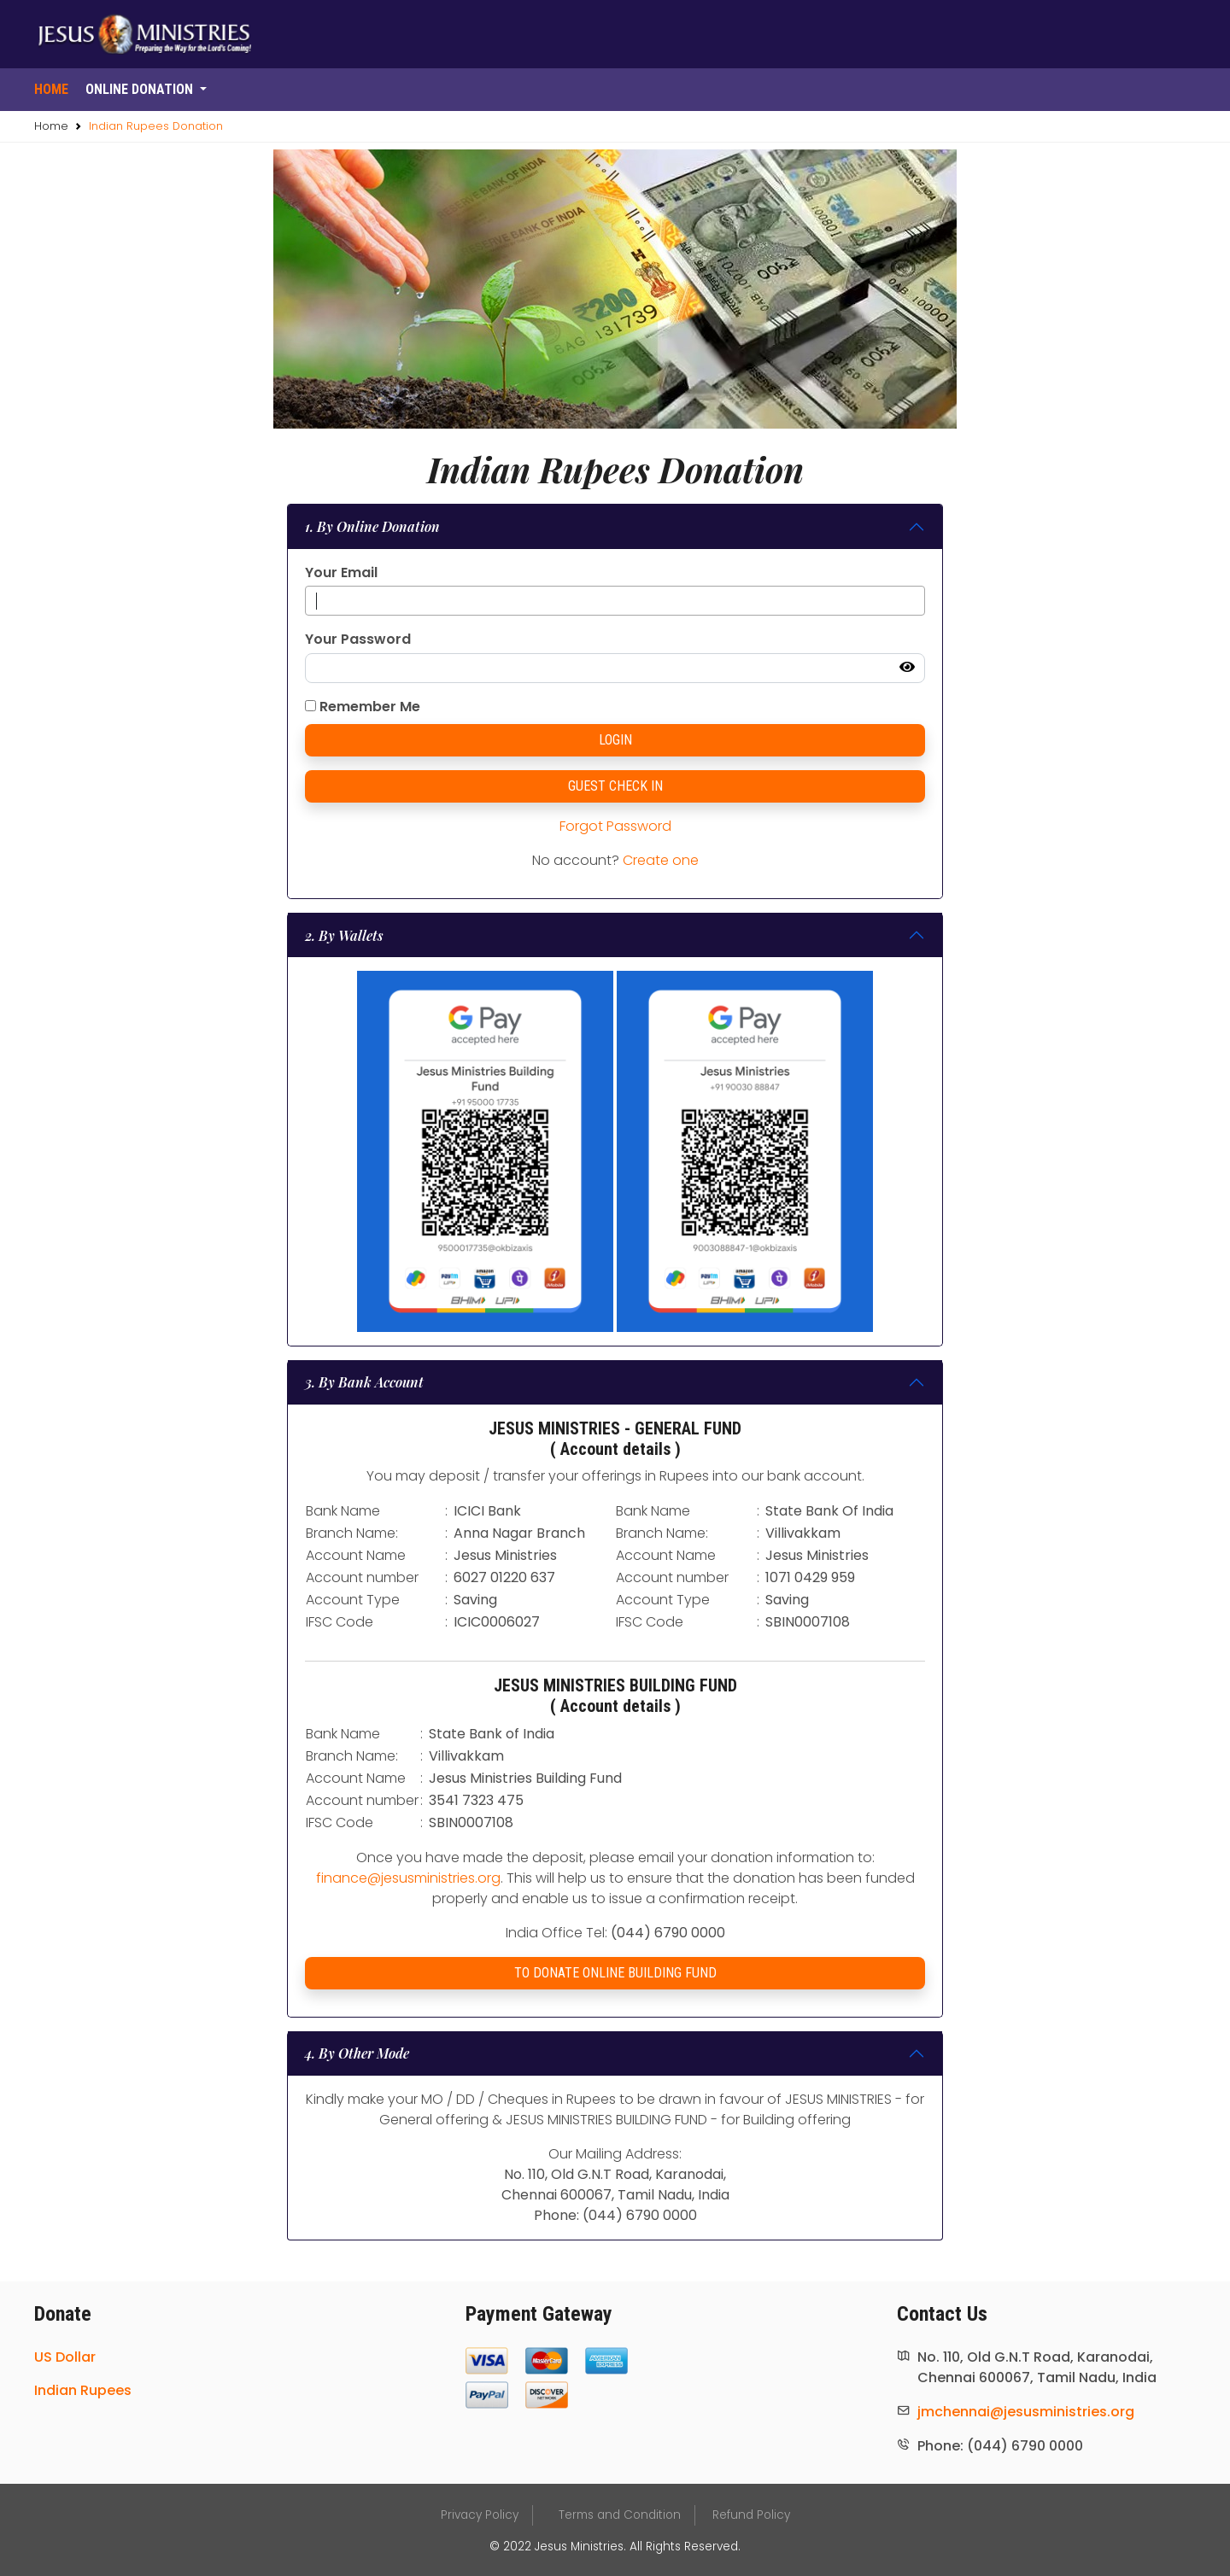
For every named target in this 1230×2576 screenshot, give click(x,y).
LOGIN (615, 740)
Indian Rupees (83, 2390)
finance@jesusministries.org (408, 1878)
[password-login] (615, 668)
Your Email (341, 572)
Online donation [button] (140, 89)
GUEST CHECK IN (615, 786)
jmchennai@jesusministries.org (1025, 2411)
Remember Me (362, 706)
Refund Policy (751, 2515)
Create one (661, 860)
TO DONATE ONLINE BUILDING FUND (615, 1973)
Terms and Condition (620, 2515)
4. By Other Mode (357, 2053)
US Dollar (65, 2357)
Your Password (358, 639)
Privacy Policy (479, 2515)
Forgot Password (615, 826)
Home (51, 89)
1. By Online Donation (372, 526)
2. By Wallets (344, 935)
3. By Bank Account (364, 1382)
